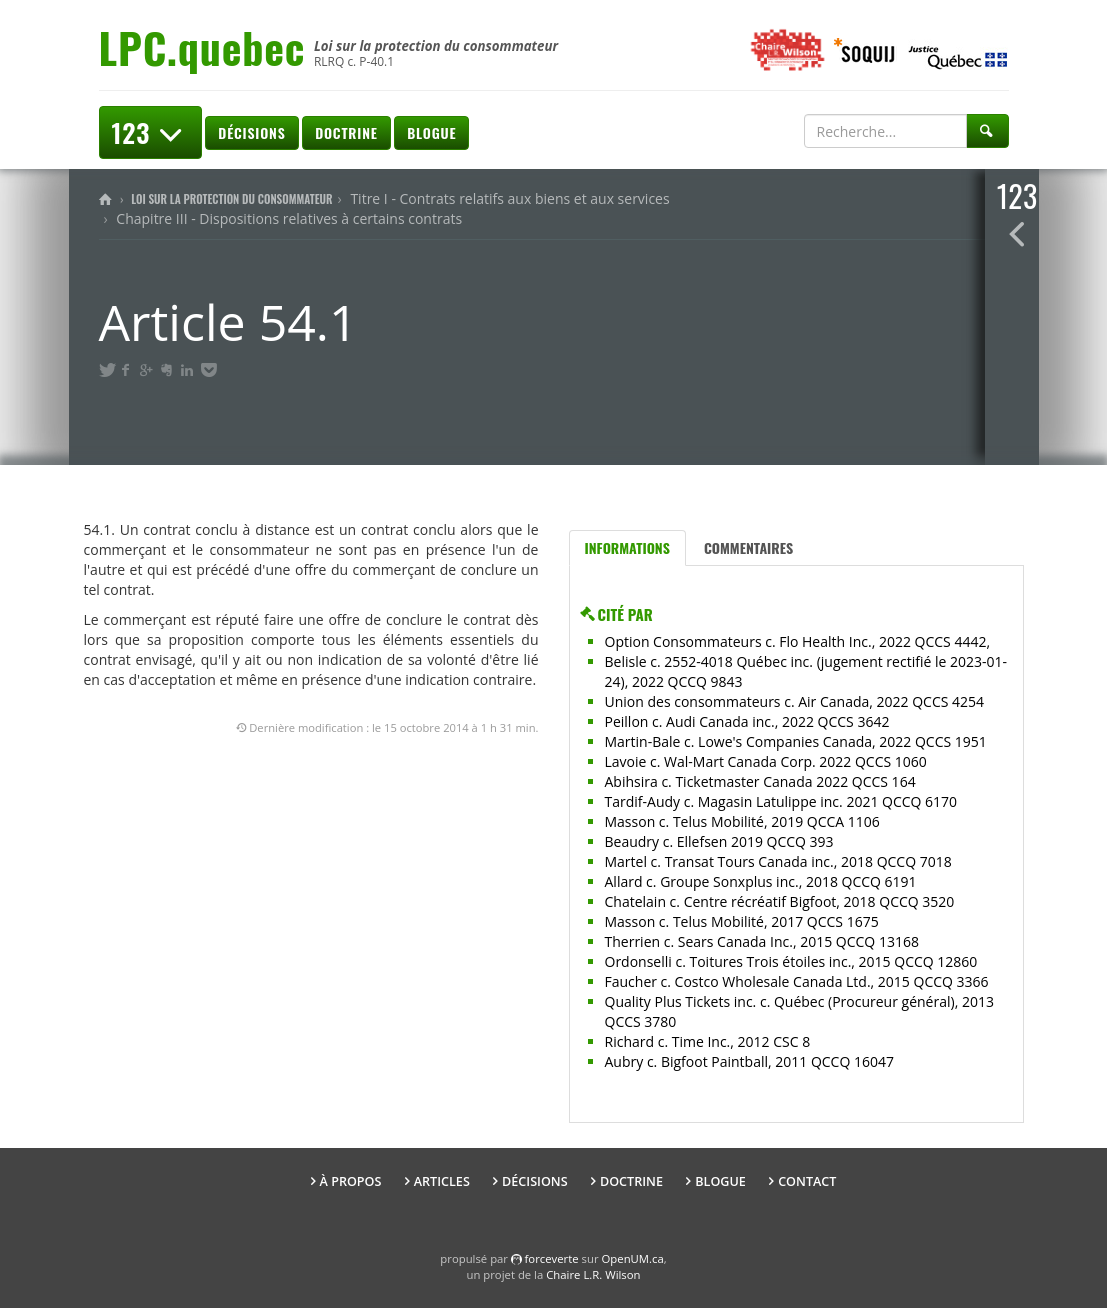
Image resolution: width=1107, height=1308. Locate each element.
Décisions (251, 132)
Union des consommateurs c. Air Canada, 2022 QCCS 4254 (795, 701)
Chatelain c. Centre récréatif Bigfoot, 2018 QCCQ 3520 (780, 901)
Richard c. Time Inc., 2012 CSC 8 (708, 1041)
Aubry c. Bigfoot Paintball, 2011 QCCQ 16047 (749, 1061)
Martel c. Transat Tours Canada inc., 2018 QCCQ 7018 (778, 861)
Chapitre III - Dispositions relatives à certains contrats (289, 218)
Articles (442, 1181)
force (552, 1258)
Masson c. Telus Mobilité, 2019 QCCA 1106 (742, 821)
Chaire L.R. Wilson (593, 1274)
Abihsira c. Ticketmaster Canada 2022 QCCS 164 (760, 781)
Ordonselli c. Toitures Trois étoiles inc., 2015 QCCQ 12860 (791, 961)
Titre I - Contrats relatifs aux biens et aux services (509, 198)
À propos (351, 1181)
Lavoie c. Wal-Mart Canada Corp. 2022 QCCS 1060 (766, 761)
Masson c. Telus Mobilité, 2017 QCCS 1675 (742, 921)
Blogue (431, 132)
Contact (807, 1181)
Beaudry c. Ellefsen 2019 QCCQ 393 (719, 841)
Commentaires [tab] (748, 547)
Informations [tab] (627, 547)
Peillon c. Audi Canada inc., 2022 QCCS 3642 (747, 721)
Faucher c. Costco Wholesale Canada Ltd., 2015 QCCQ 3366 (797, 981)
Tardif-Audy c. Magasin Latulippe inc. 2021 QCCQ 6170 (781, 801)
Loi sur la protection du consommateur (231, 199)
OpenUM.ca (633, 1258)
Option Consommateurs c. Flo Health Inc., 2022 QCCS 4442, (798, 641)
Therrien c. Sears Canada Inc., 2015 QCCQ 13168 (762, 941)
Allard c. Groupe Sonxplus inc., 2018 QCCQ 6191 (761, 881)
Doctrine (346, 132)
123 (150, 132)
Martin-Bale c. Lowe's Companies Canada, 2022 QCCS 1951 (796, 741)
